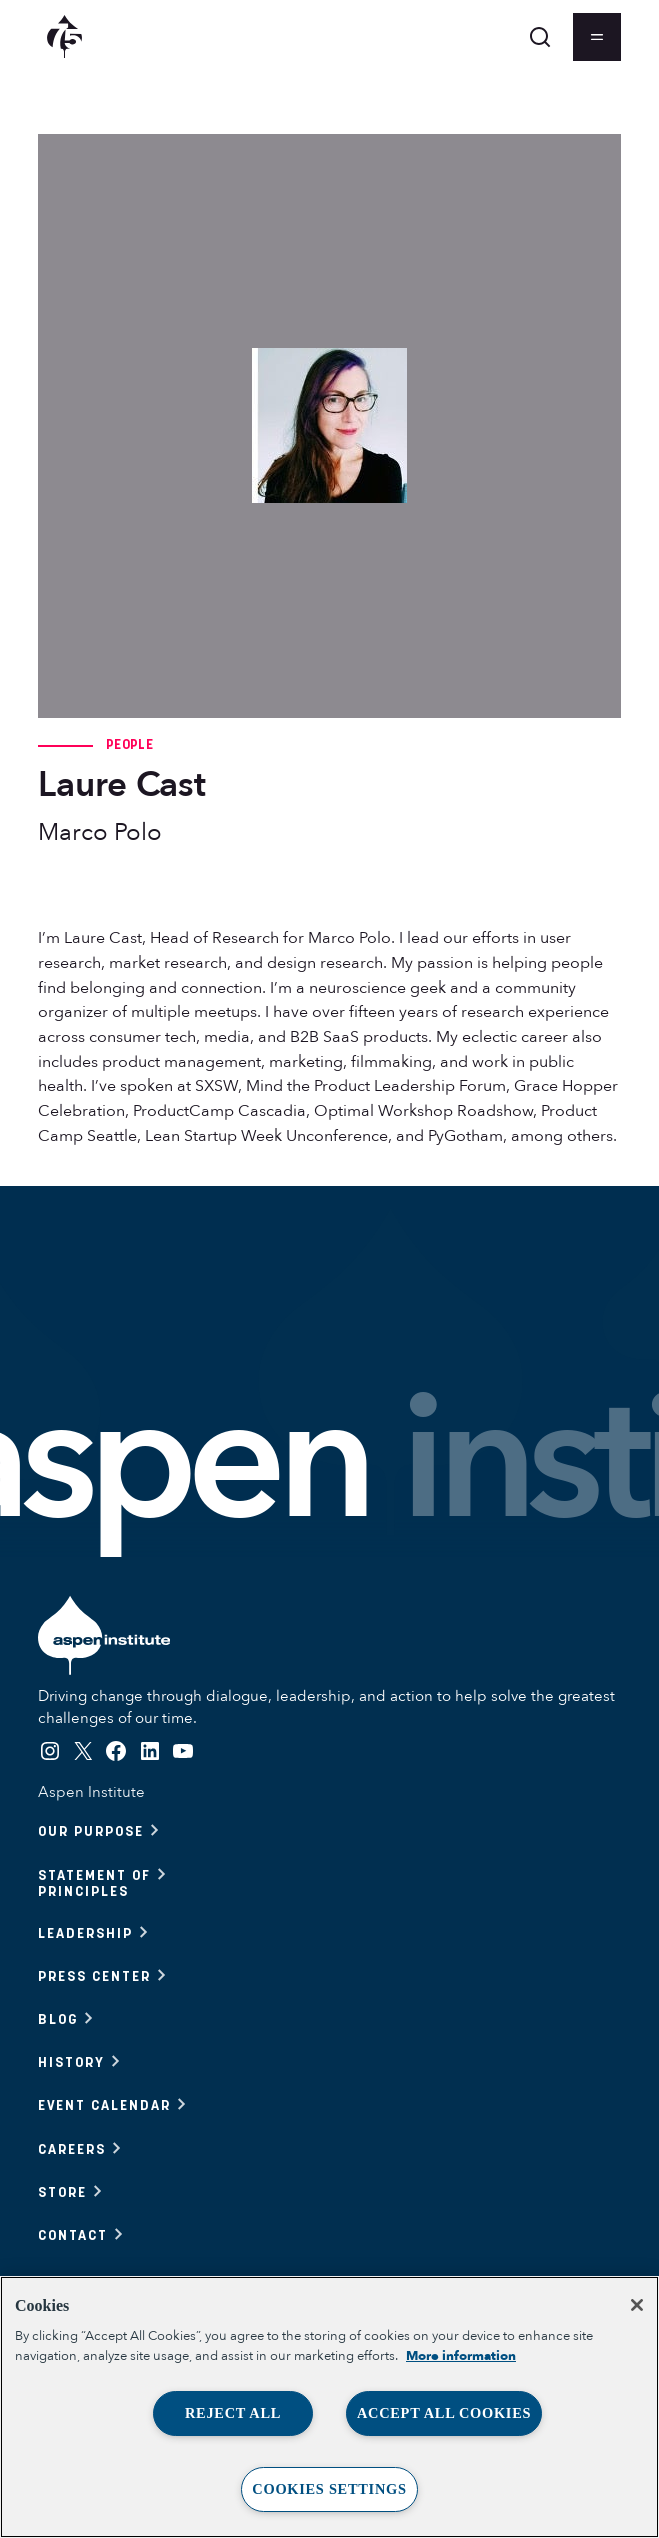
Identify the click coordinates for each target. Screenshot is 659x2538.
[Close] (637, 2305)
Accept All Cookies (444, 2413)
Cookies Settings (329, 2489)
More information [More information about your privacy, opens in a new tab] (461, 2356)
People (129, 744)
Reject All (233, 2413)
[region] (329, 2407)
